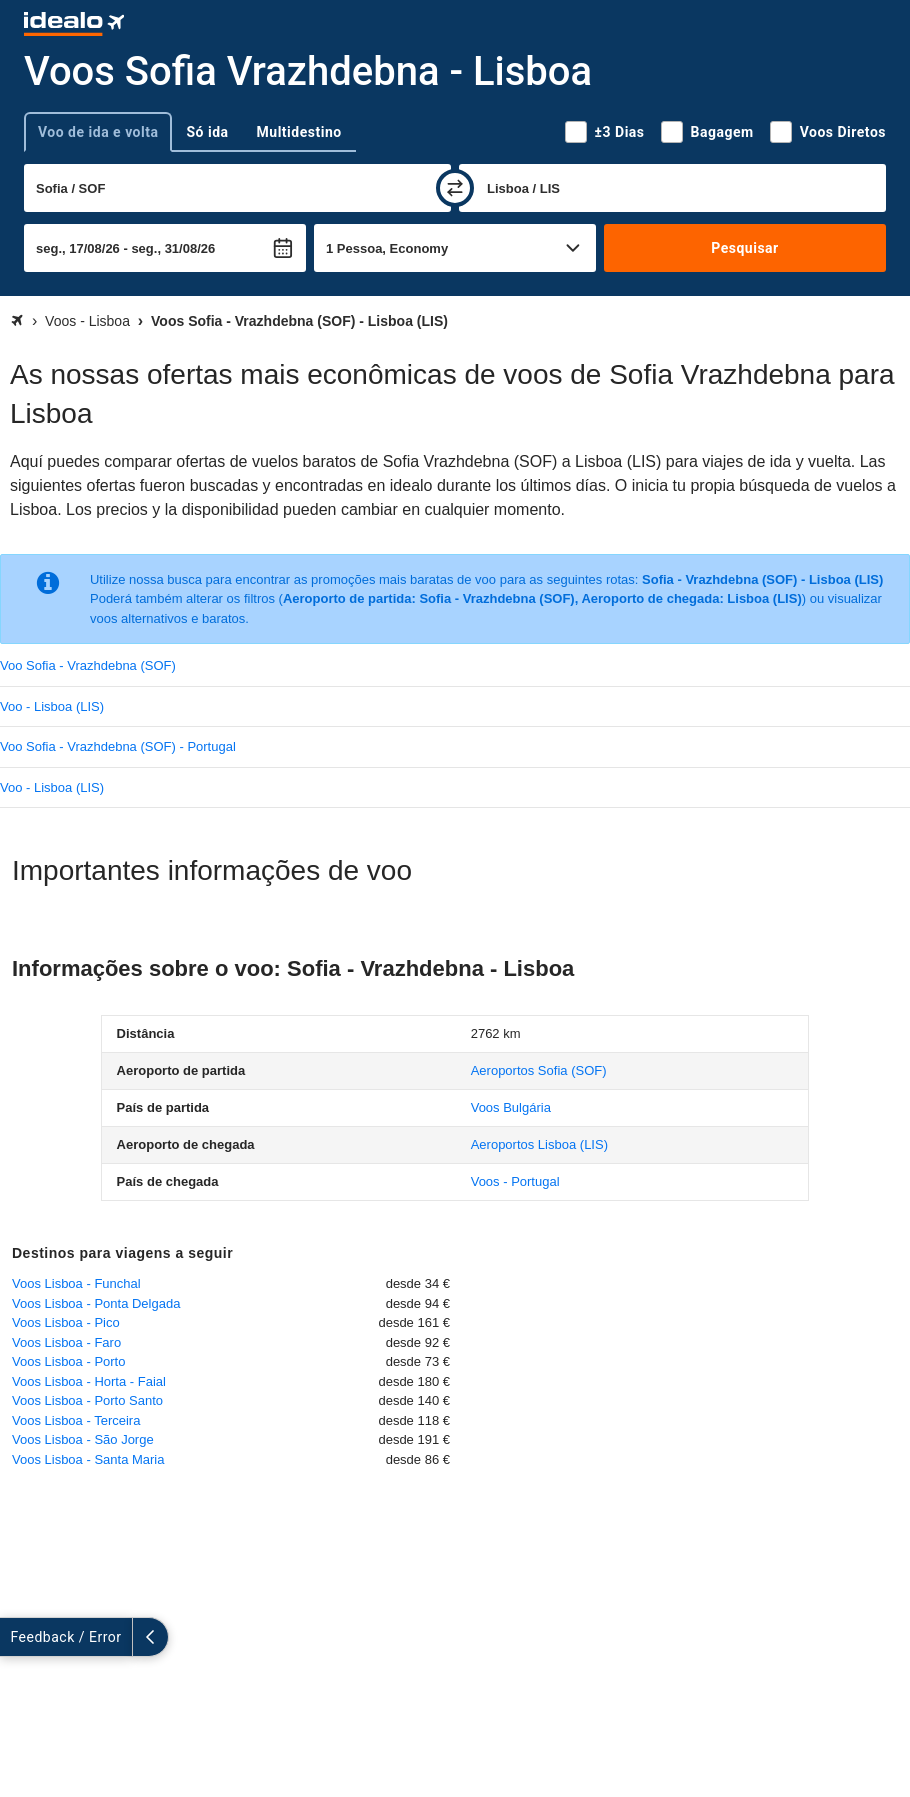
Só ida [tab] (207, 132)
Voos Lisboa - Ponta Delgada (96, 1303)
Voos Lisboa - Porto (68, 1361)
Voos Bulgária (511, 1107)
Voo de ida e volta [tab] (98, 132)
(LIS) (539, 1144)
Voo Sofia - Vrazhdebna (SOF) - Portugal (118, 746)
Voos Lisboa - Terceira (76, 1420)
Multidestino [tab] (299, 132)
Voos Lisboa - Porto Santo (87, 1400)
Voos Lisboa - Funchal (76, 1283)
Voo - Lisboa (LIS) (52, 706)
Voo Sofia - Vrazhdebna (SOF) (88, 665)
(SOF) (539, 1070)
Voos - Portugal (515, 1181)
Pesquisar (744, 248)
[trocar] (455, 188)
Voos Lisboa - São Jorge (83, 1439)
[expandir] (18, 1637)
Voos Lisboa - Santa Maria (88, 1459)
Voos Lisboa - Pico (66, 1322)
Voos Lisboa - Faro (66, 1342)
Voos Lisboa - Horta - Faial (89, 1381)
